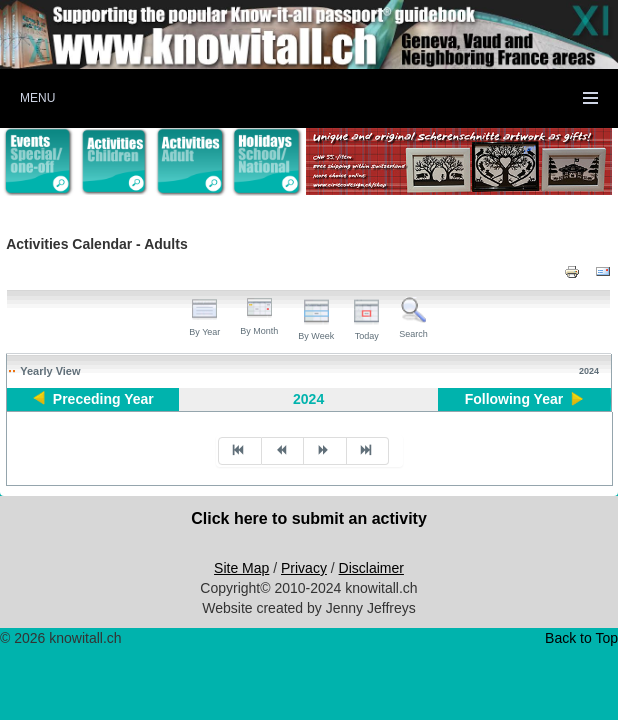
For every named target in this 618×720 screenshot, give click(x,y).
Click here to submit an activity (309, 518)
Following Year (514, 399)
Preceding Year (103, 399)
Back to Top (581, 638)
